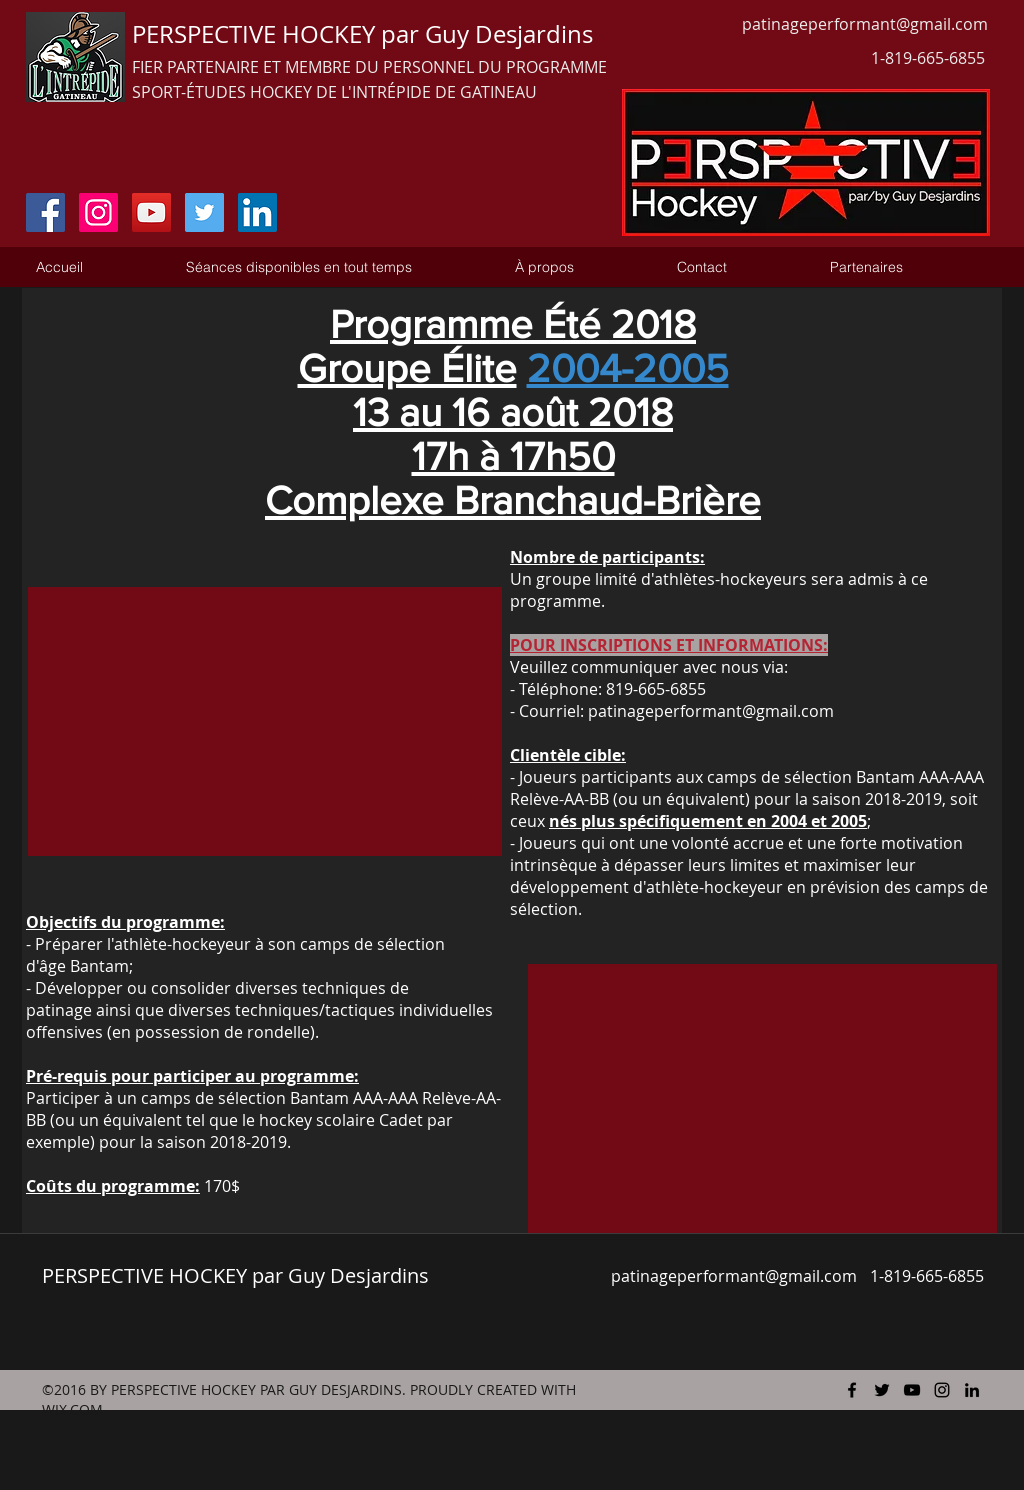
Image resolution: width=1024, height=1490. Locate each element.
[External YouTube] (265, 721)
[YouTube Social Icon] (151, 212)
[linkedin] (972, 1390)
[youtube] (912, 1390)
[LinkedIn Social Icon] (257, 212)
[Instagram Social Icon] (98, 212)
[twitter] (882, 1390)
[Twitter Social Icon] (204, 212)
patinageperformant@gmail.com (865, 24)
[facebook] (852, 1390)
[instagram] (942, 1390)
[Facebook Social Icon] (45, 212)
